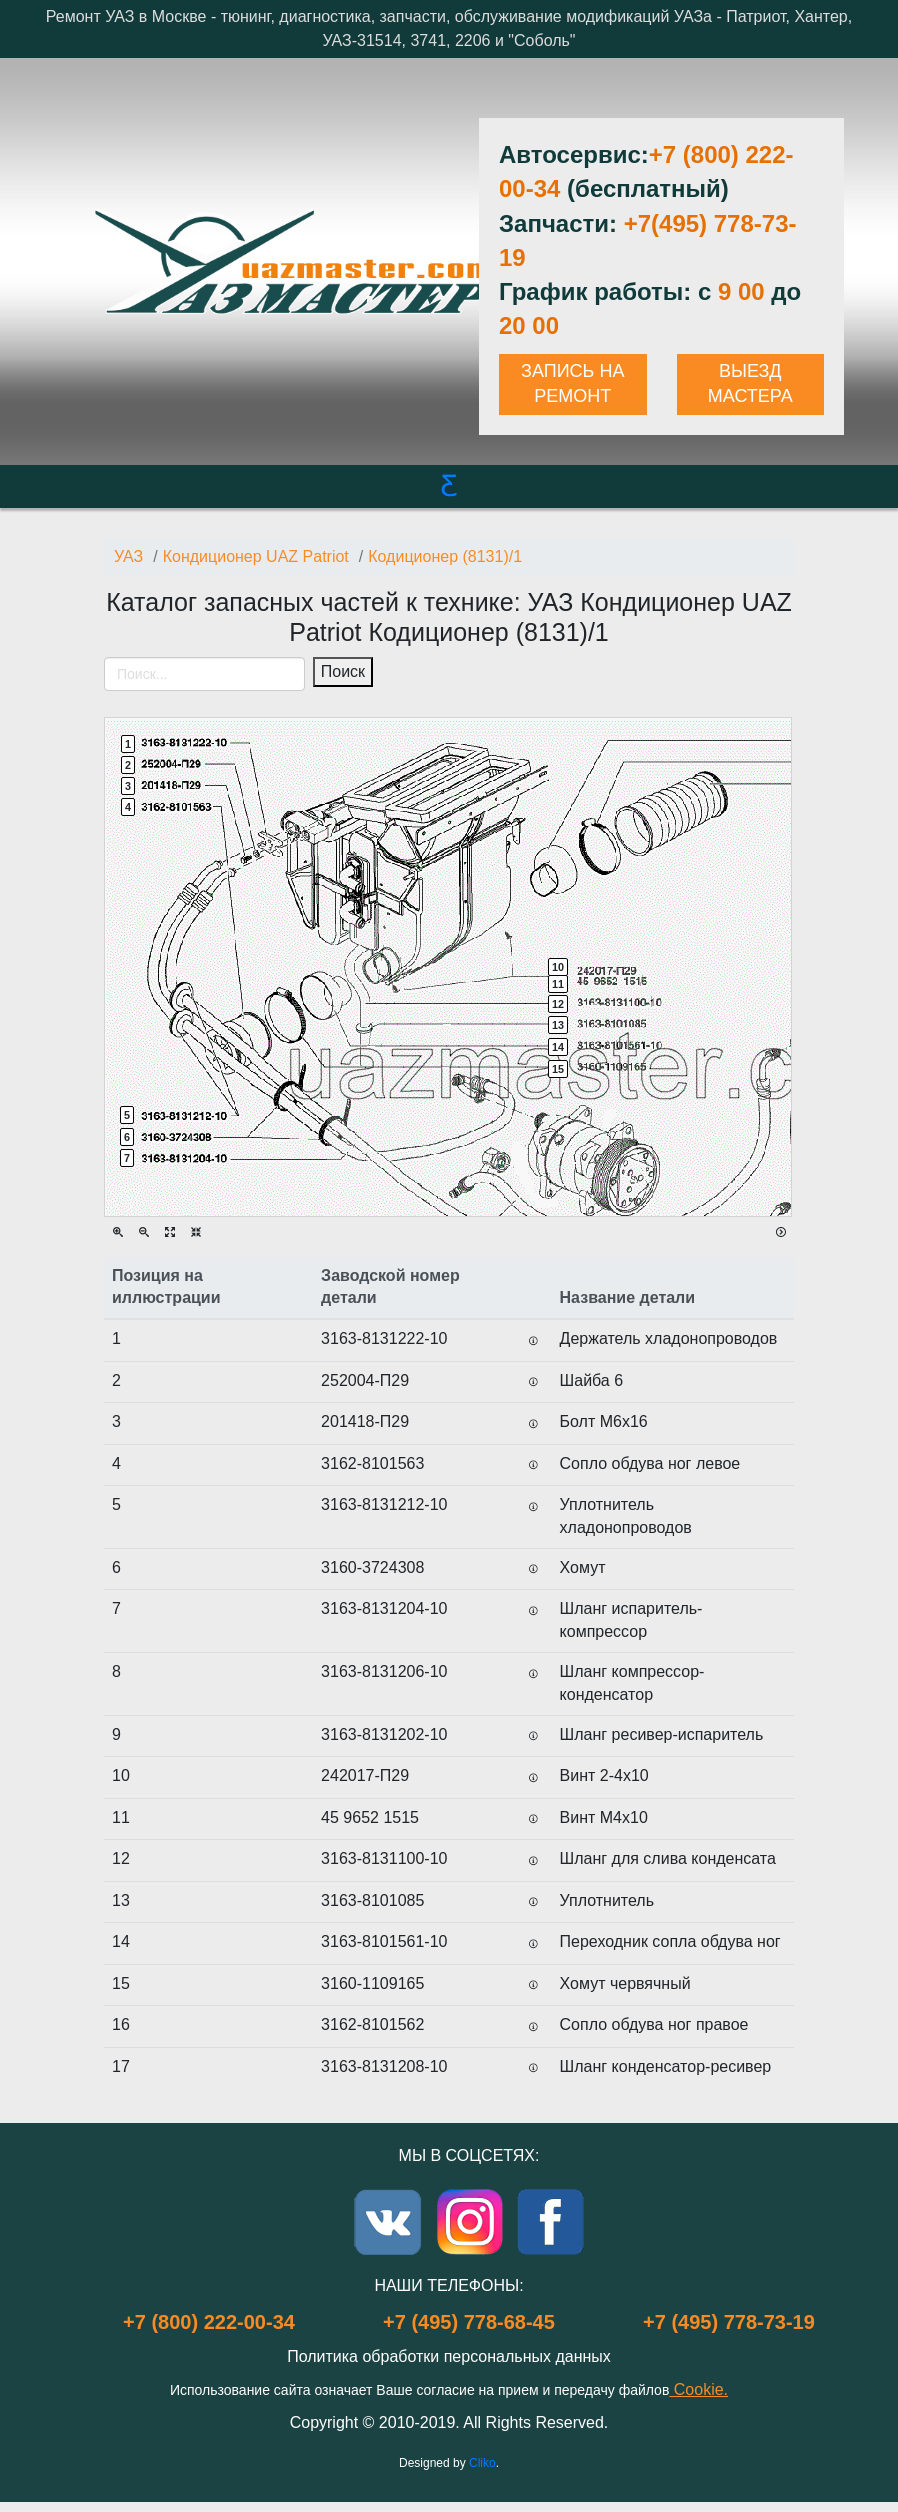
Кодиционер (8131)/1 (445, 556)
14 (558, 1047)
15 (558, 1069)
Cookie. (698, 2389)
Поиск (343, 671)
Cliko (482, 2463)
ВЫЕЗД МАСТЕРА (750, 384)
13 (558, 1025)
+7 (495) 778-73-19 (729, 2322)
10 (558, 967)
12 (558, 1004)
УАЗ (128, 556)
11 (558, 984)
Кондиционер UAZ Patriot (256, 556)
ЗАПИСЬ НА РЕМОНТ (572, 384)
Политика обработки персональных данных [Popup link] (449, 2356)
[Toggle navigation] (122, 704)
